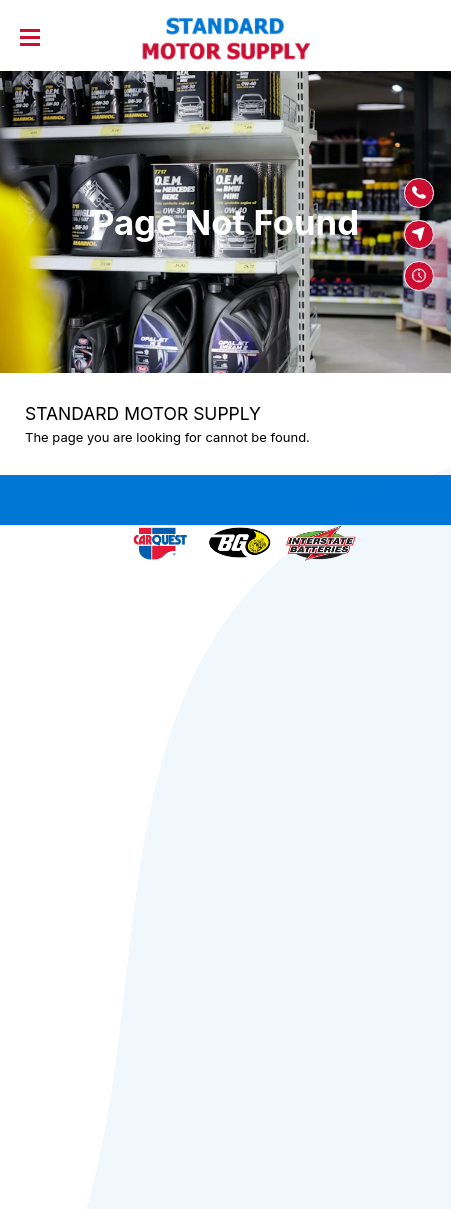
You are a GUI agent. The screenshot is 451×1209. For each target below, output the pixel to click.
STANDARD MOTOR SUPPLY (143, 413)
